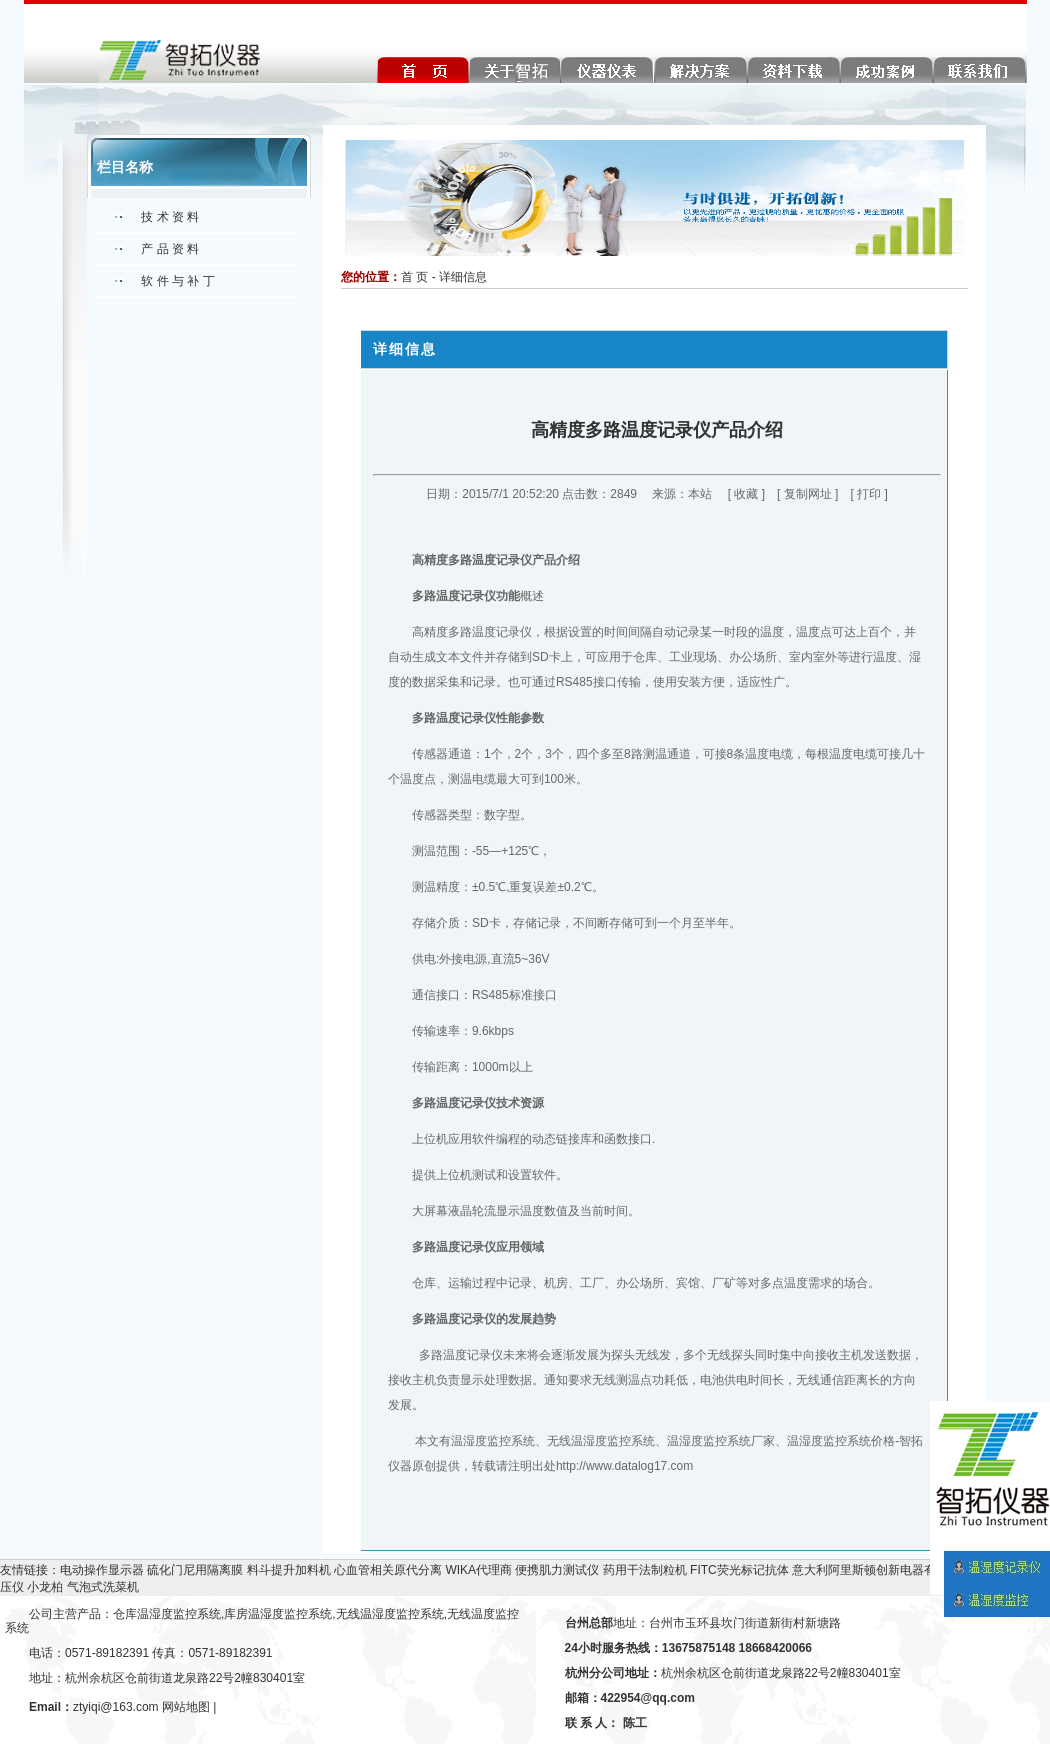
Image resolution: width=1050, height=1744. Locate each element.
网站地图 (186, 1707)
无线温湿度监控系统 (390, 1614)
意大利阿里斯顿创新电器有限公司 (882, 1570)
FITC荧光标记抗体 (739, 1570)
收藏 (746, 494)
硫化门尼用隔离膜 (195, 1570)
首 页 (414, 277)
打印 (869, 494)
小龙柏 (45, 1587)
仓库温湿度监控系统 (167, 1614)
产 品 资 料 (170, 249)
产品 (544, 560)
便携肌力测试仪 (557, 1570)
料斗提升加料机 (289, 1570)
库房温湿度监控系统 (278, 1614)
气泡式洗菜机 (103, 1587)
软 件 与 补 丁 (177, 281)
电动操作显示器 (102, 1570)
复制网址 (808, 494)
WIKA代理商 (478, 1570)
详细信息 (463, 277)
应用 (508, 1247)
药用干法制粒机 (645, 1570)
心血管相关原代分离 (388, 1570)
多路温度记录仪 (490, 560)
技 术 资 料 (170, 217)
